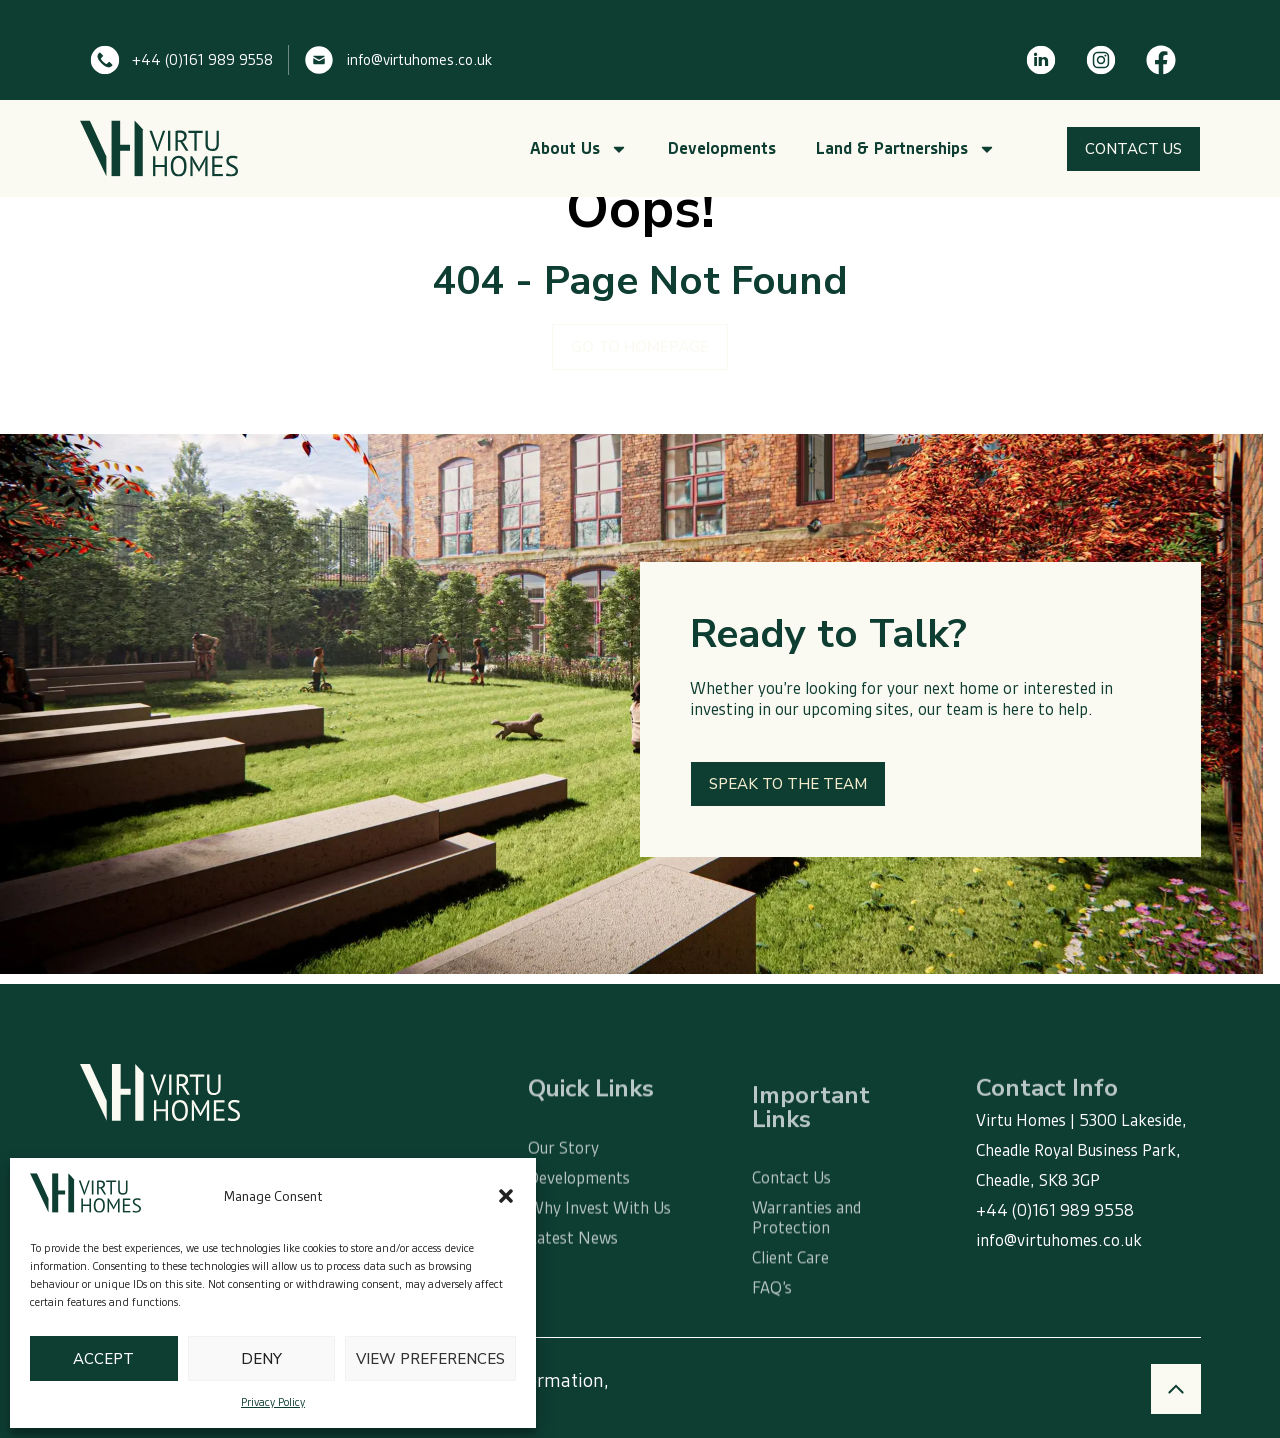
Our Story (563, 1186)
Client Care (790, 1302)
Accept (103, 1359)
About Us (579, 149)
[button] (506, 1196)
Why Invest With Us (599, 1246)
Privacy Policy (273, 1402)
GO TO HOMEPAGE (640, 347)
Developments (722, 148)
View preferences (430, 1359)
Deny (261, 1359)
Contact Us (791, 1222)
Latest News (573, 1276)
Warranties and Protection (806, 1262)
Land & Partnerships (906, 149)
